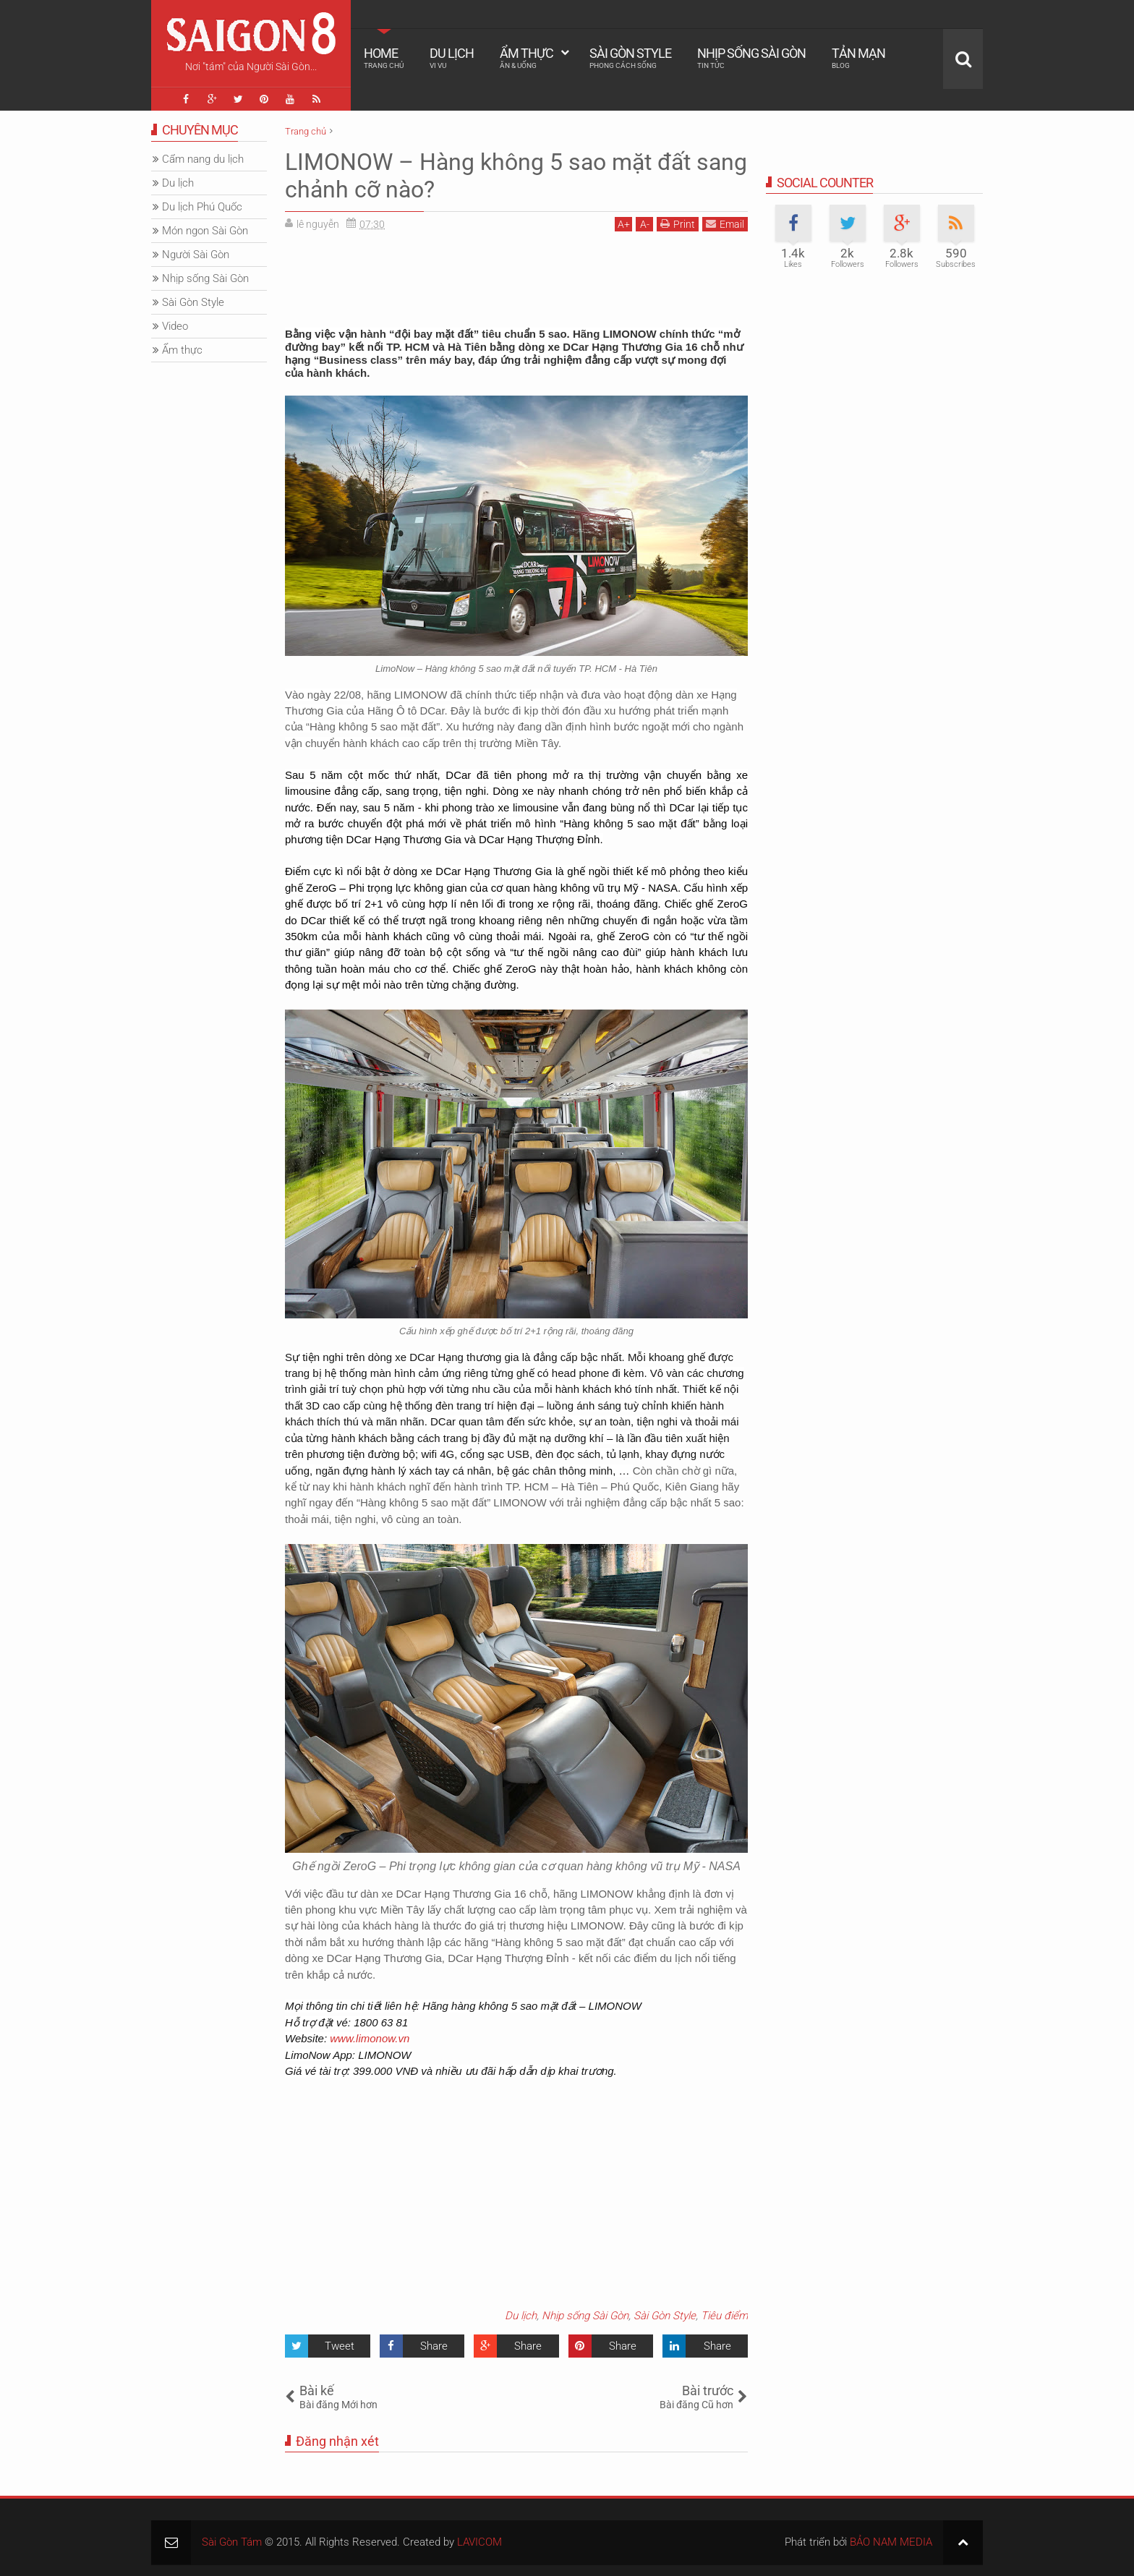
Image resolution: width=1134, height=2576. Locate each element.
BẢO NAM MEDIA (891, 2542)
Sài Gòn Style (630, 58)
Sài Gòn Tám (232, 2542)
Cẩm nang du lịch (203, 159)
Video (175, 326)
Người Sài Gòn (195, 254)
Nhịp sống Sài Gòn (751, 58)
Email (725, 224)
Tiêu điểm (724, 2315)
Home (384, 58)
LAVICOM (479, 2542)
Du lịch (452, 58)
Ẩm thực (526, 58)
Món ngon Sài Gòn (205, 230)
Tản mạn (858, 58)
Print (677, 224)
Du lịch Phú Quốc (202, 206)
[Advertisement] (516, 274)
